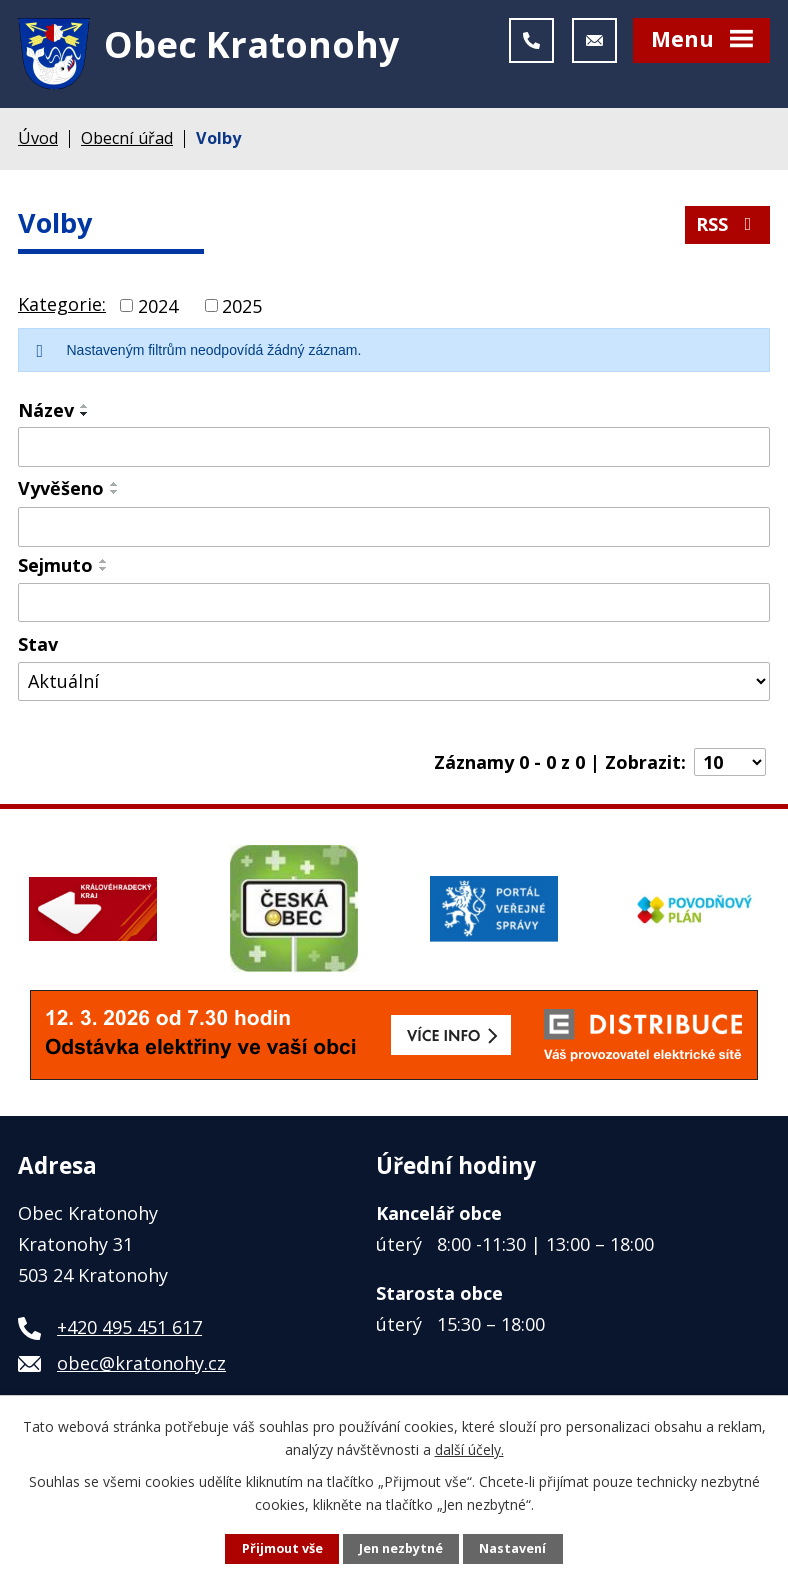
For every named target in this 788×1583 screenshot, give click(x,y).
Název (46, 410)
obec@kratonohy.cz (141, 1363)
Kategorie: (62, 304)
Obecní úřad (127, 138)
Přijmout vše (282, 1548)
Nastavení (512, 1548)
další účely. (469, 1448)
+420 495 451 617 (129, 1327)
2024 (158, 305)
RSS (728, 224)
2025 (242, 305)
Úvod (38, 138)
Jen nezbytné (401, 1548)
